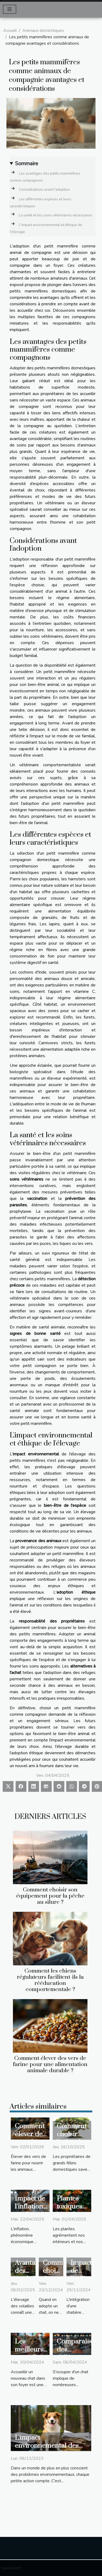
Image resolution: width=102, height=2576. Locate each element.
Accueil (10, 30)
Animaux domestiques (43, 30)
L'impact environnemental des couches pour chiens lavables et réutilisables (50, 2450)
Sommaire (26, 163)
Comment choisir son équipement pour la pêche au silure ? (50, 1896)
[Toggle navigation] (9, 9)
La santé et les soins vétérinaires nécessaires (55, 215)
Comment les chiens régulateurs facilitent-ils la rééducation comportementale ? (50, 1980)
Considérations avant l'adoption (44, 189)
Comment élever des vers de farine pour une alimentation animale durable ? (50, 2064)
